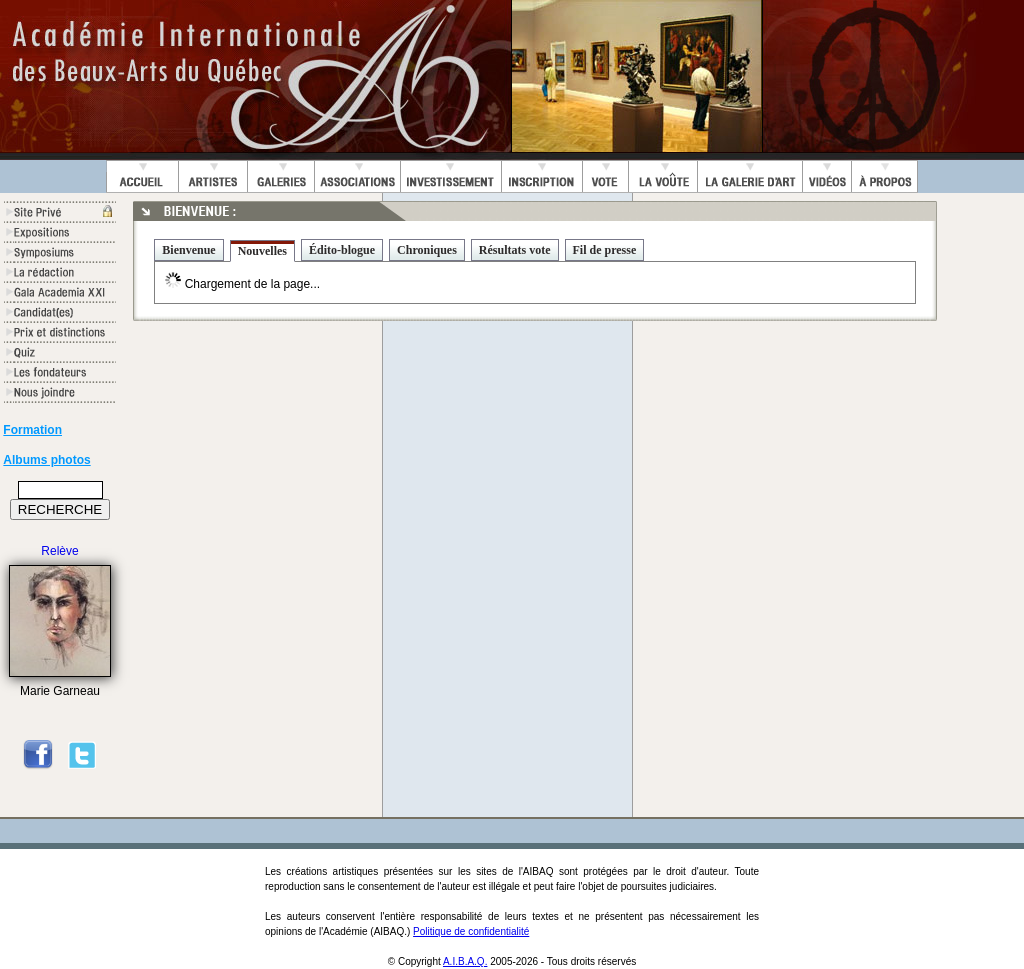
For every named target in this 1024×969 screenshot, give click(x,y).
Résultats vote (515, 250)
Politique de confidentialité (471, 931)
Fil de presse (605, 250)
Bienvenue (188, 250)
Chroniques (427, 250)
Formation (32, 430)
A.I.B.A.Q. (465, 961)
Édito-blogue (342, 250)
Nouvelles (262, 251)
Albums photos (46, 460)
